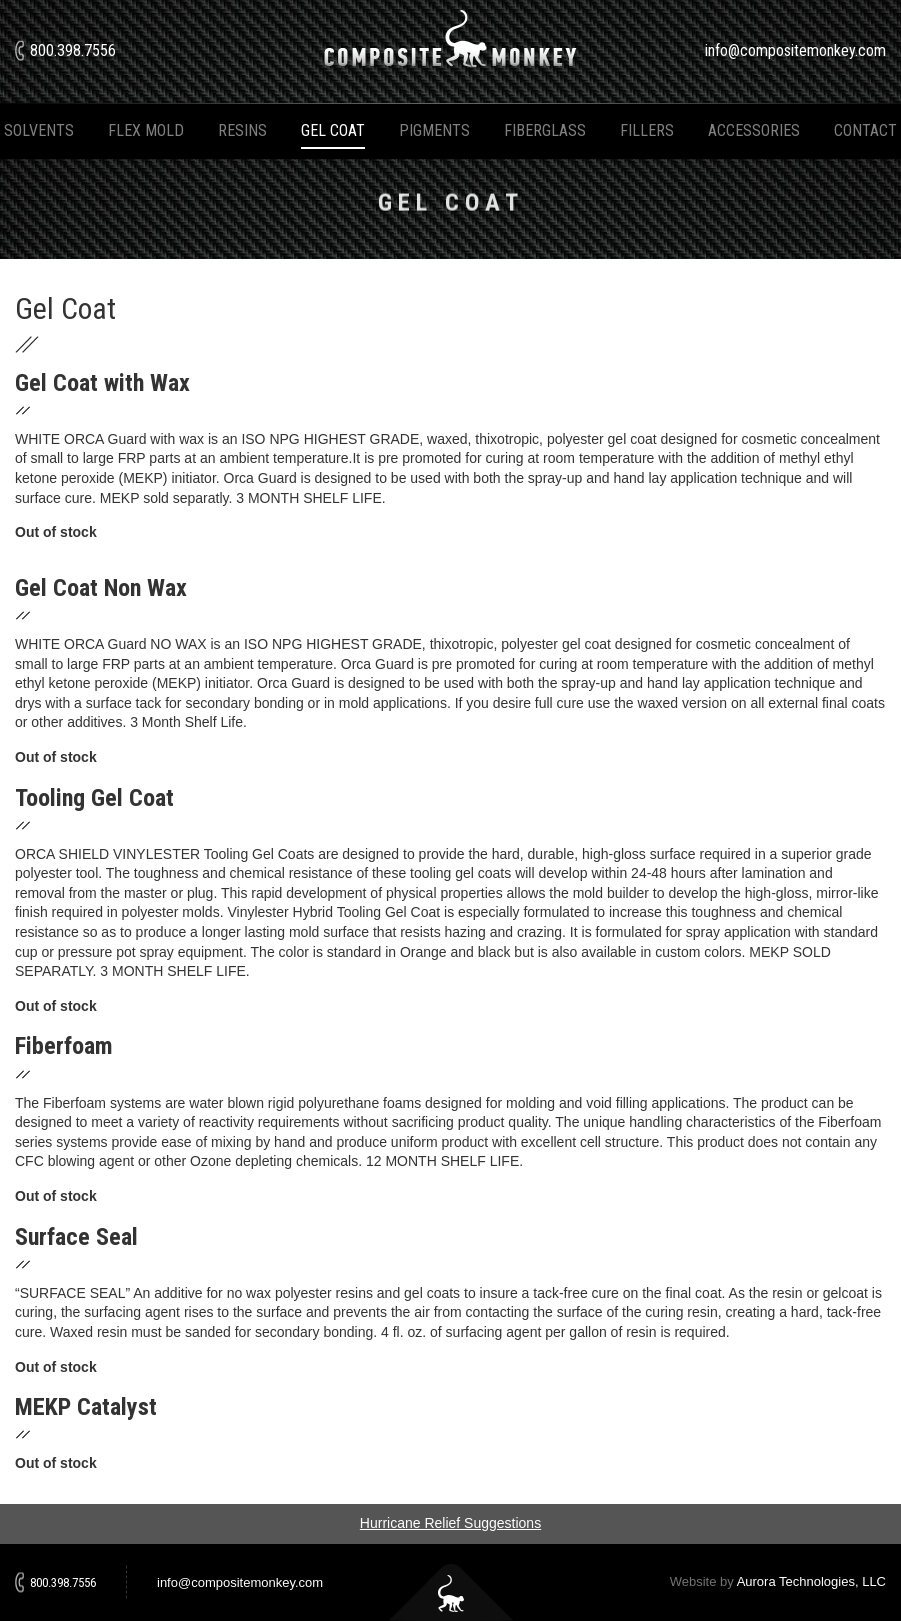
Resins (242, 130)
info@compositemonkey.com (795, 50)
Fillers (647, 130)
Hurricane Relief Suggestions (450, 1523)
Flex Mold (146, 130)
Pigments (434, 130)
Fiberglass (545, 130)
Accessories (754, 130)
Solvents (39, 130)
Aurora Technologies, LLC (811, 1581)
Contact (865, 130)
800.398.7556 (73, 50)
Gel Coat (333, 130)
